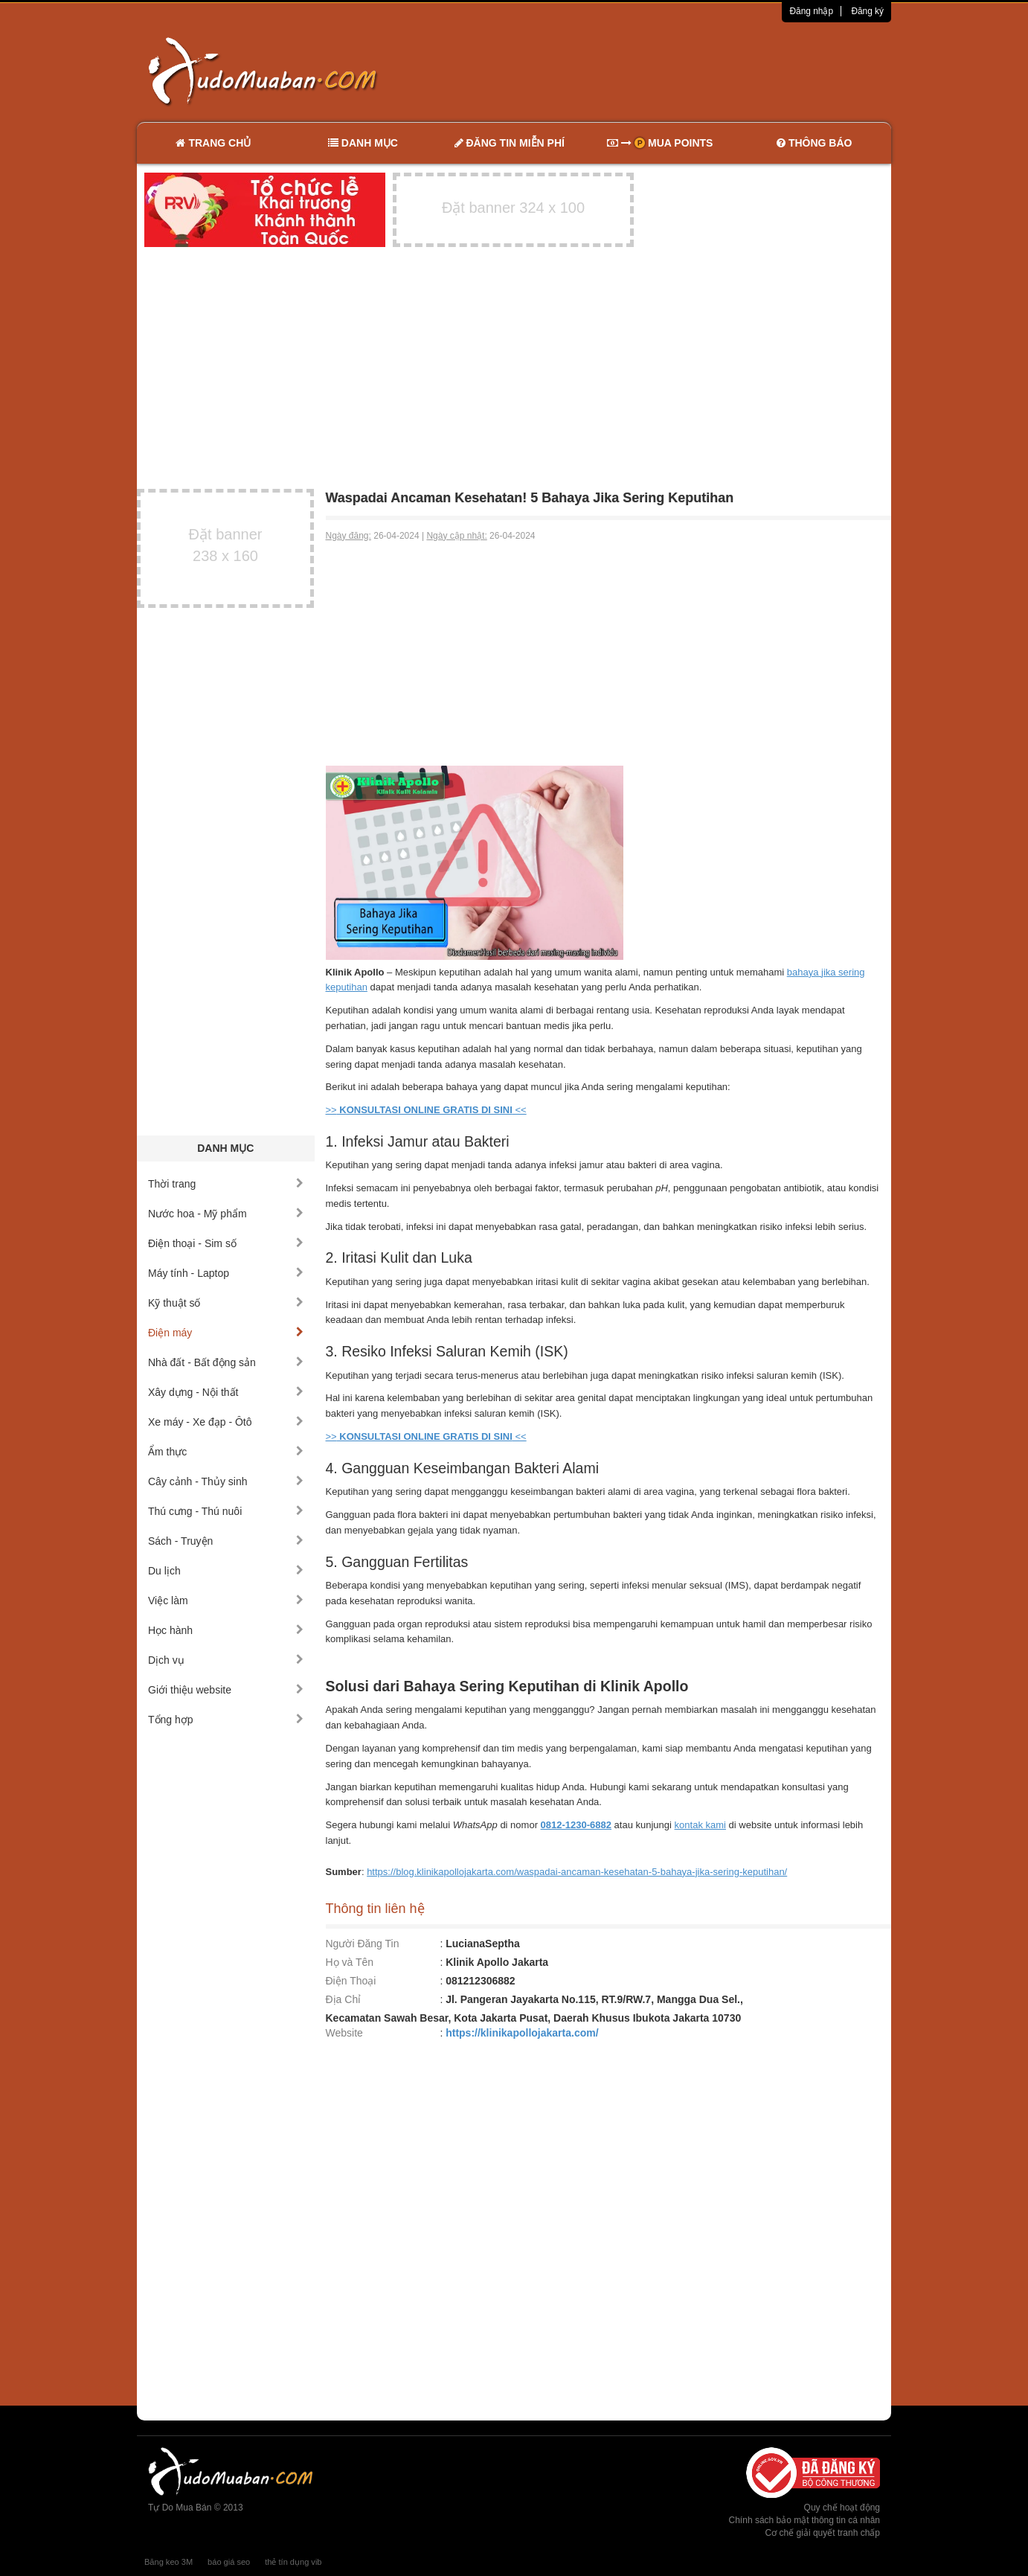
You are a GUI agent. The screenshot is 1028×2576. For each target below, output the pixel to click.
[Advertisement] (671, 71)
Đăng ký (867, 11)
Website (344, 2033)
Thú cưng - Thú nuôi (225, 1511)
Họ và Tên (350, 1962)
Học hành (225, 1630)
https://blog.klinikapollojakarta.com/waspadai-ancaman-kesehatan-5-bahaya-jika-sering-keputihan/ (577, 1871)
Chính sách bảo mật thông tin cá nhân (804, 2520)
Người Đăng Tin (362, 1943)
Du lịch (225, 1571)
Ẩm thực (225, 1452)
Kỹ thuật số (225, 1303)
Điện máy (225, 1333)
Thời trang (225, 1184)
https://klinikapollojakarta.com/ (522, 2033)
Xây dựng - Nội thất (225, 1392)
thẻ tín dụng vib (293, 2561)
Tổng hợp (225, 1720)
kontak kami (700, 1824)
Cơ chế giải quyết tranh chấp (822, 2533)
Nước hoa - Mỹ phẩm (225, 1214)
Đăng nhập (811, 11)
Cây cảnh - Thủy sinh (225, 1481)
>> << (426, 1109)
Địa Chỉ (344, 1999)
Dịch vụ (225, 1660)
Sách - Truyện (225, 1541)
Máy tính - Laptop (225, 1273)
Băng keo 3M (168, 2561)
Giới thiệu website (225, 1690)
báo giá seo (229, 2561)
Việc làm (225, 1600)
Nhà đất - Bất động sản (225, 1362)
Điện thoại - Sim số (225, 1243)
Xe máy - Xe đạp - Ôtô (225, 1422)
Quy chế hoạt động (842, 2507)
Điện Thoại (351, 1981)
